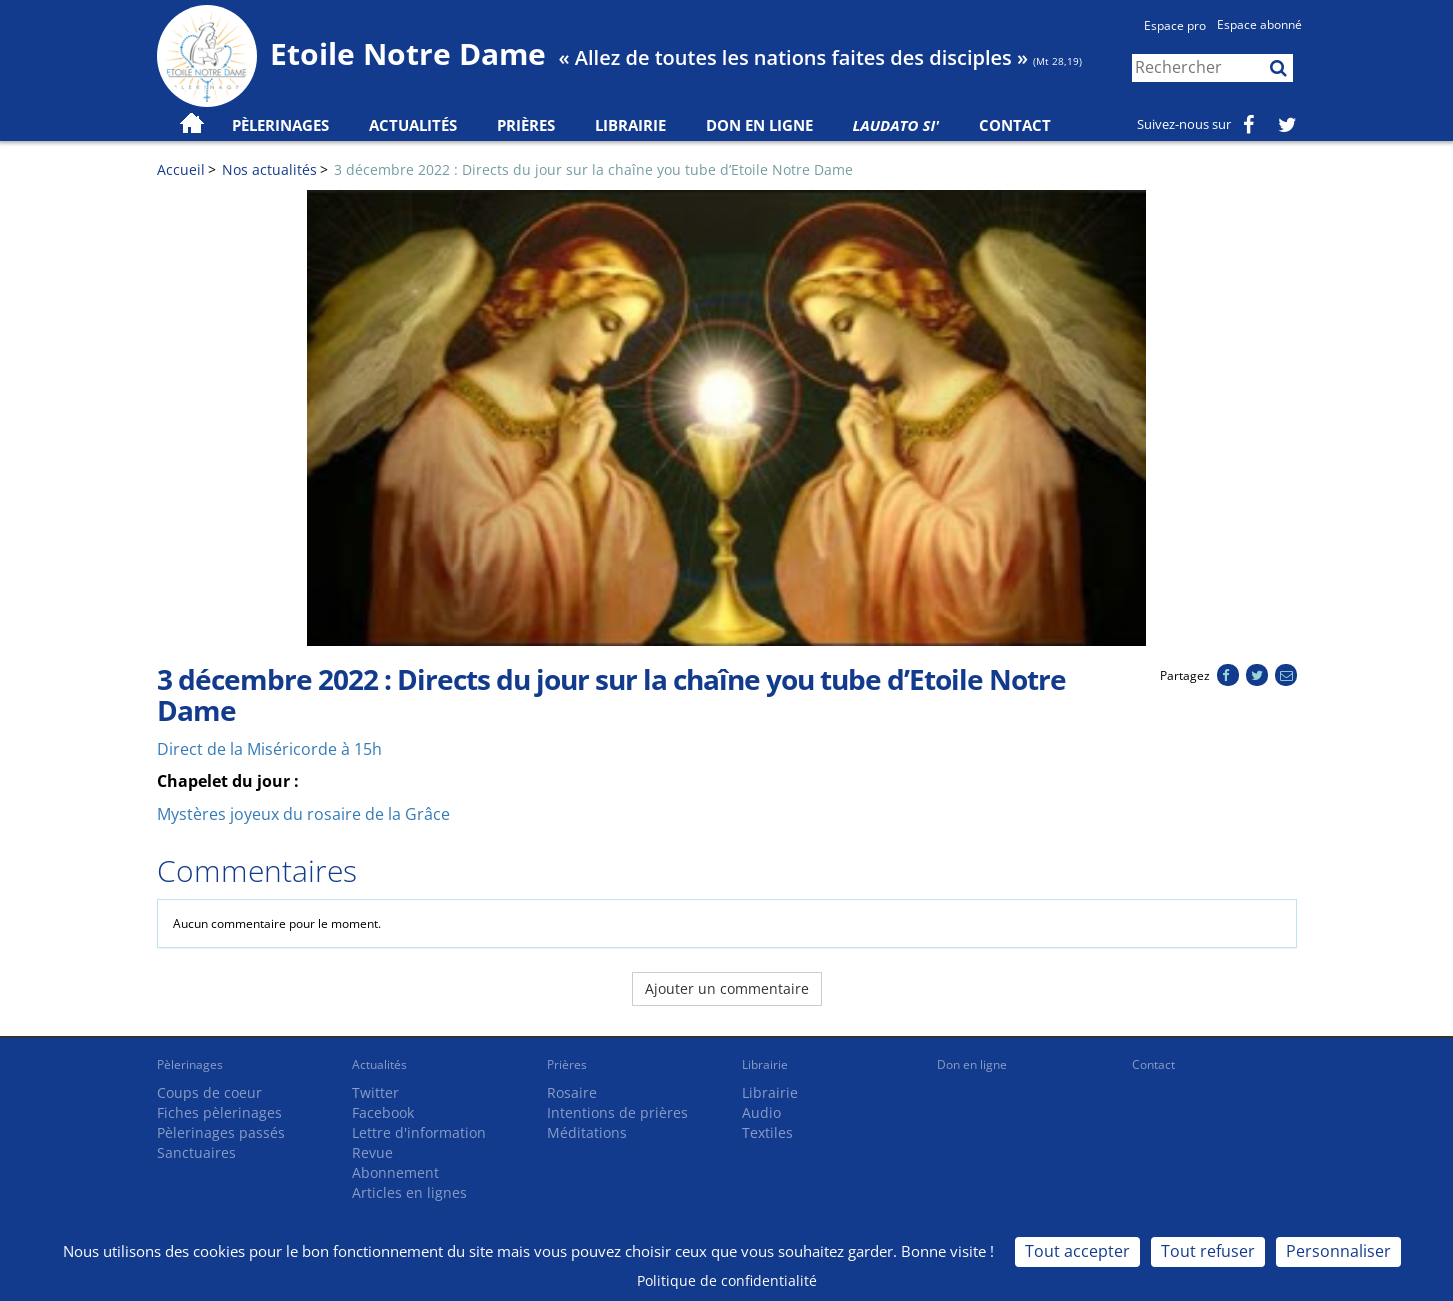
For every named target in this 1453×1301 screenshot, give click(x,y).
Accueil (181, 169)
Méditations (587, 1132)
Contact (1015, 125)
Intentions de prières (617, 1112)
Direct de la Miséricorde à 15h (269, 749)
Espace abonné (1259, 24)
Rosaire (572, 1092)
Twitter (375, 1092)
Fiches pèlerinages (219, 1112)
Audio (761, 1112)
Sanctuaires (196, 1152)
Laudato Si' (896, 125)
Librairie (630, 125)
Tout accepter (1077, 1251)
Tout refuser (1208, 1251)
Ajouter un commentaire (727, 988)
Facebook (383, 1112)
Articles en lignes (409, 1192)
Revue (372, 1152)
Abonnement (395, 1172)
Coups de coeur (209, 1092)
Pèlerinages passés (221, 1132)
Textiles (767, 1132)
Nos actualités (269, 169)
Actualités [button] (413, 125)
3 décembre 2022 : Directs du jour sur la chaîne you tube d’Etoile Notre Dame (593, 169)
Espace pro (1175, 25)
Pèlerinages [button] (280, 125)
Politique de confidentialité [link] (727, 1280)
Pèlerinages (190, 1064)
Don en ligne (759, 125)
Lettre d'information (419, 1132)
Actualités (379, 1064)
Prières (526, 125)
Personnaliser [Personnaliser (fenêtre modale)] (1338, 1251)
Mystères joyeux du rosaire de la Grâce (303, 814)
